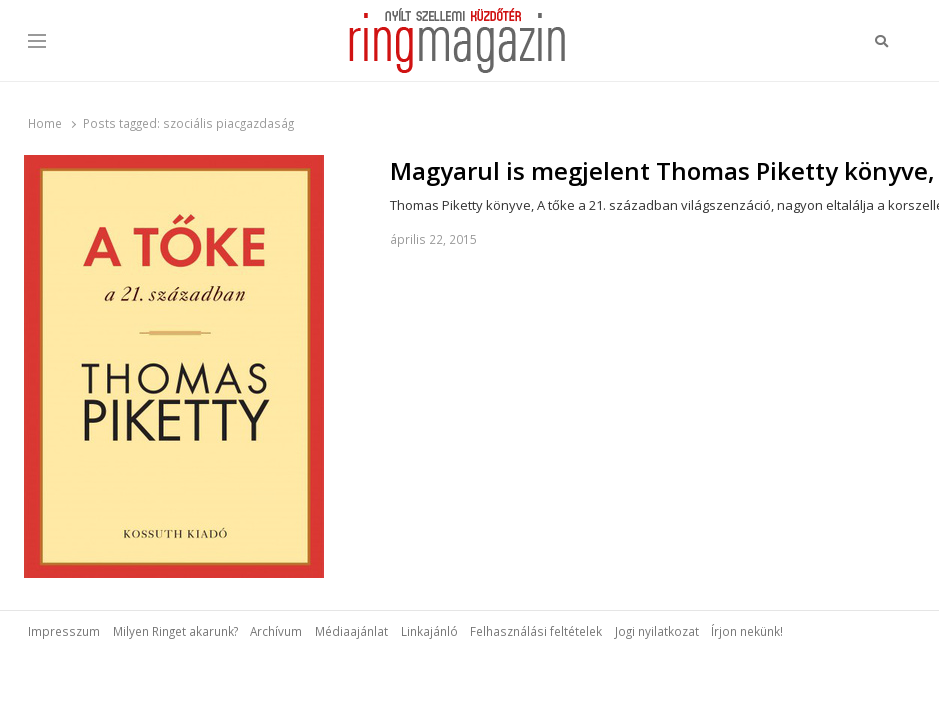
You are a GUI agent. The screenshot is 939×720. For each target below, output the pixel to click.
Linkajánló (429, 631)
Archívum (276, 631)
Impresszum (64, 631)
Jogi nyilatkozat (657, 631)
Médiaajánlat (351, 631)
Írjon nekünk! (747, 631)
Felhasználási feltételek (536, 631)
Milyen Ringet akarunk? (175, 631)
